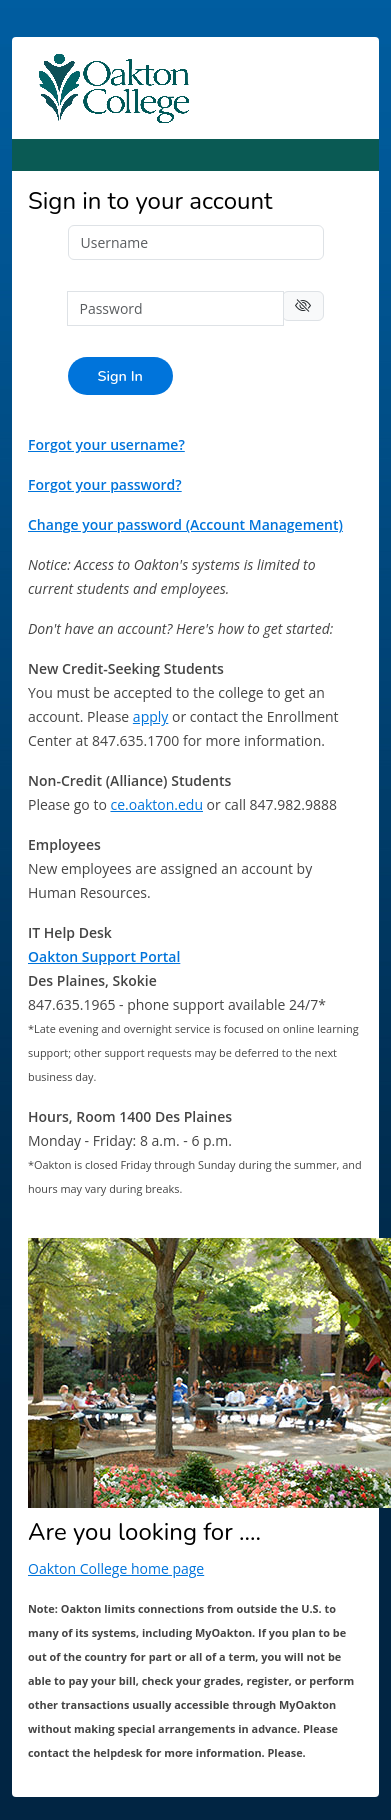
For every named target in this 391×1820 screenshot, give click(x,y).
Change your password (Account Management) (185, 524)
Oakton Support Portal (104, 956)
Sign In (120, 376)
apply (150, 716)
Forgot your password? (105, 484)
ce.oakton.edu (156, 804)
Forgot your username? (106, 444)
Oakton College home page (116, 1568)
